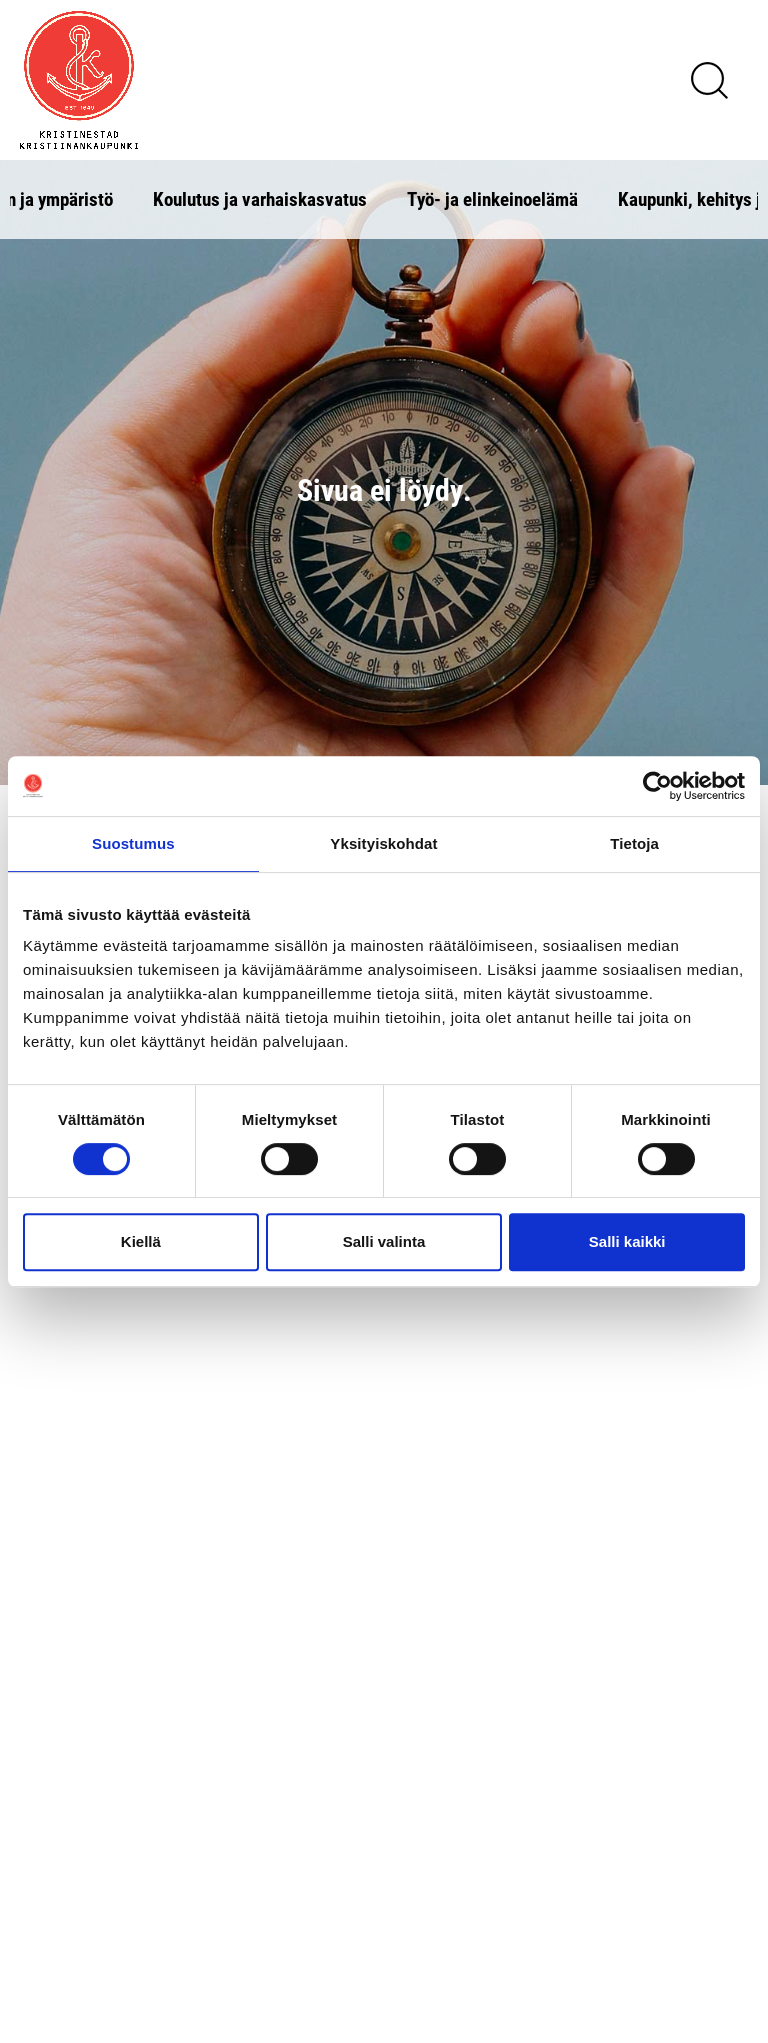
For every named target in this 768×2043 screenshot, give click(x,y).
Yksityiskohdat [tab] (383, 843)
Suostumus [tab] (133, 843)
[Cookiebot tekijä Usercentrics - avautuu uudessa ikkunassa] (657, 786)
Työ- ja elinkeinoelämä (492, 198)
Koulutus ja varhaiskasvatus (260, 198)
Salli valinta (384, 1241)
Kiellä (141, 1241)
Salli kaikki (627, 1241)
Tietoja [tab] (634, 843)
